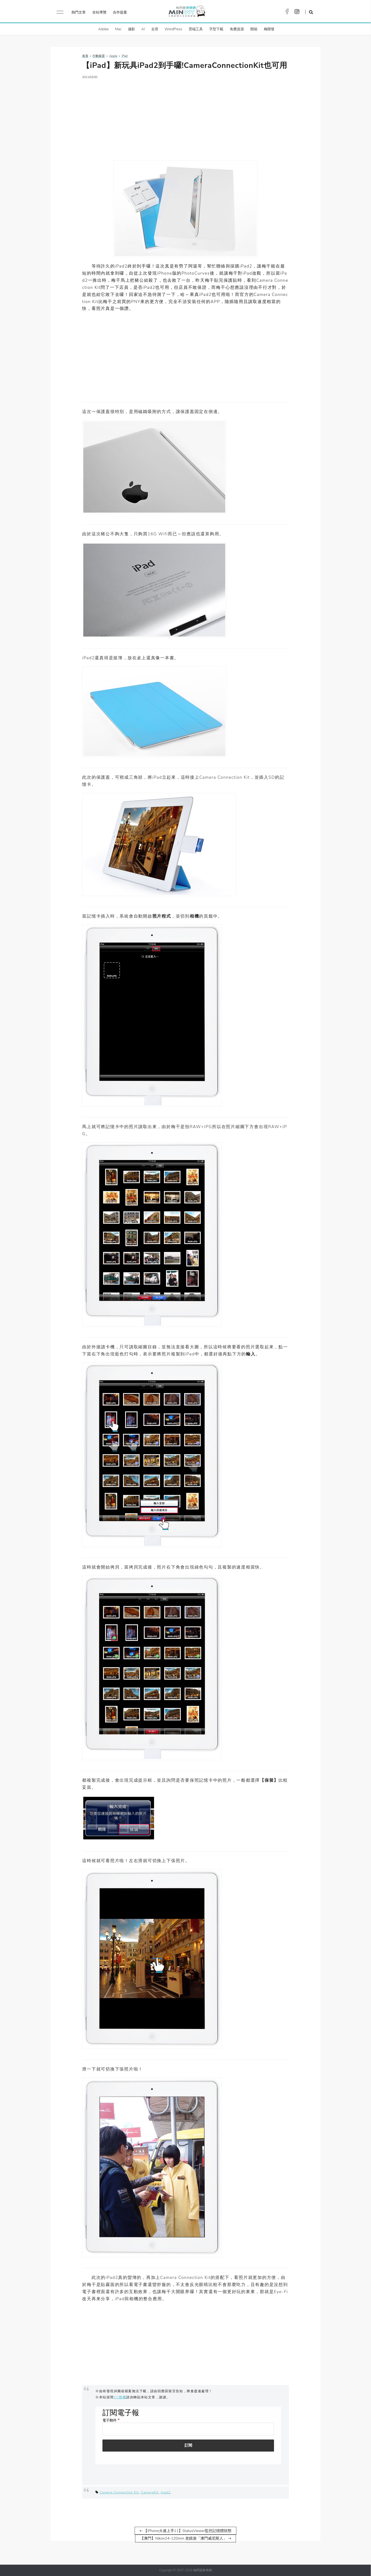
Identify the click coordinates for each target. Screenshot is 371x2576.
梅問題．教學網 (186, 12)
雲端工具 (196, 29)
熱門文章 (78, 12)
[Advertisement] (185, 117)
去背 (154, 29)
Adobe (103, 29)
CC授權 (120, 2397)
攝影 (131, 29)
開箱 (253, 29)
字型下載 (216, 29)
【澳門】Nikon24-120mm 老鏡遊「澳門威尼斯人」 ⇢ (185, 2538)
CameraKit (150, 2492)
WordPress (173, 29)
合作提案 (120, 12)
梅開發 (269, 29)
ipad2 (165, 2492)
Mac (118, 29)
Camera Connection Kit (119, 2492)
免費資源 (237, 29)
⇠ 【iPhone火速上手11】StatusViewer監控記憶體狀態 (185, 2530)
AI (143, 29)
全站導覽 (99, 12)
